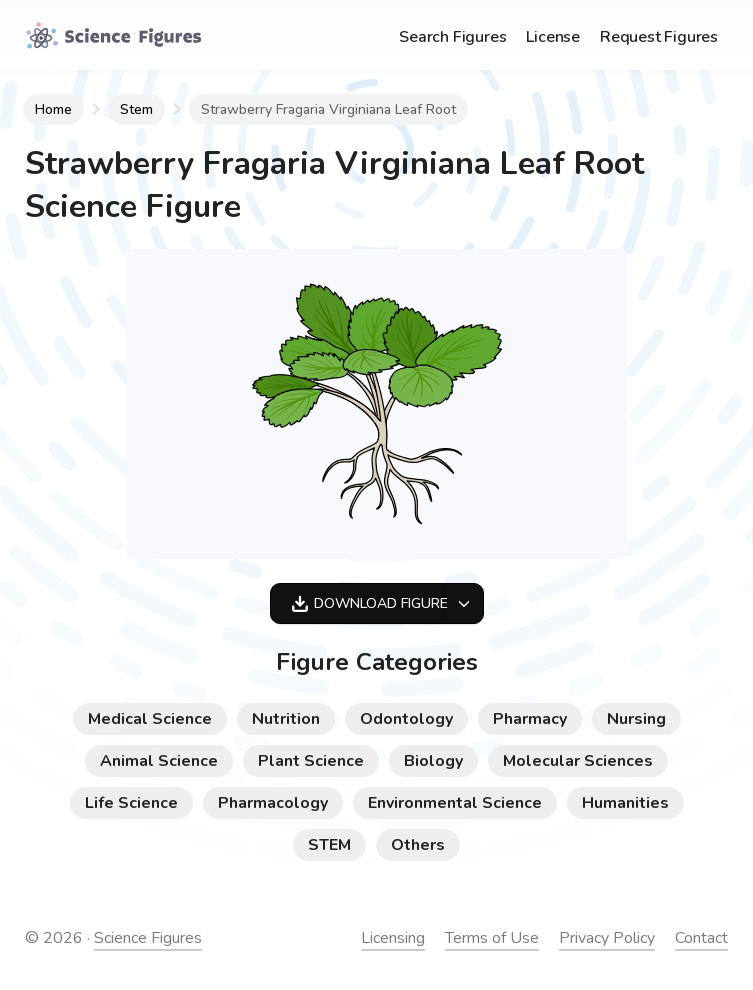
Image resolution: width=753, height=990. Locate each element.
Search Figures (452, 37)
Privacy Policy (607, 938)
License (553, 37)
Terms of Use (492, 938)
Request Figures (659, 37)
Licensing (393, 938)
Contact (701, 938)
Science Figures (148, 938)
